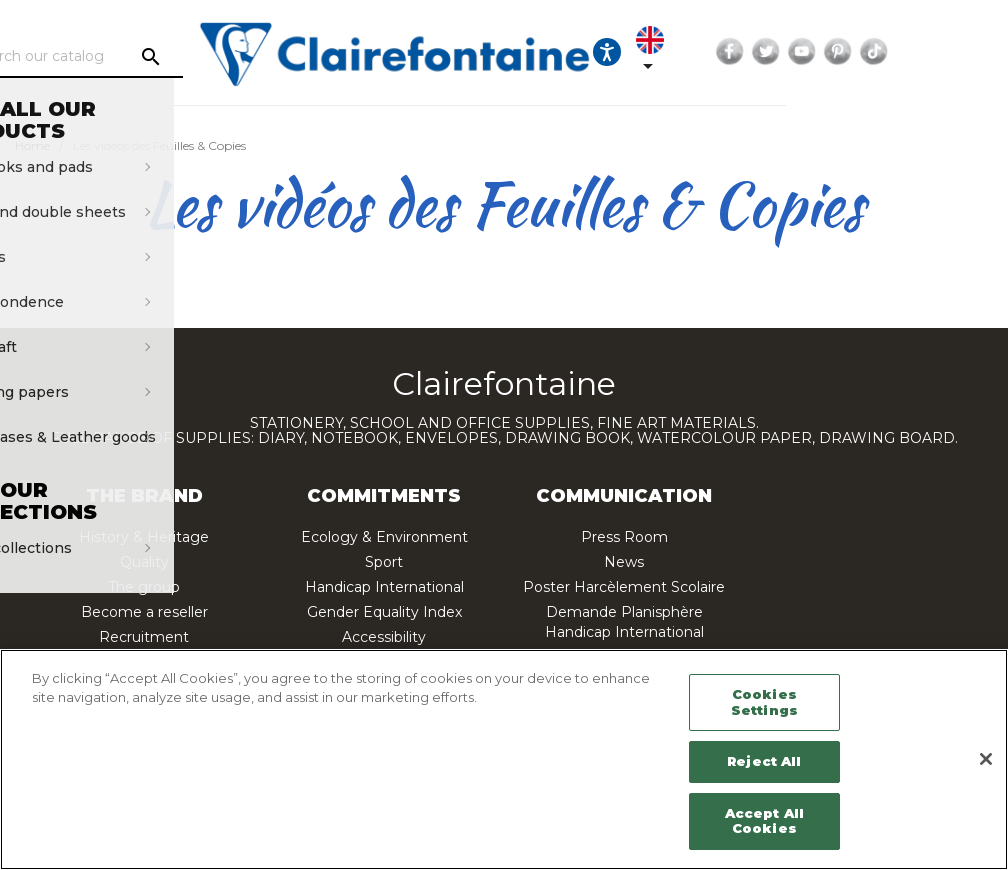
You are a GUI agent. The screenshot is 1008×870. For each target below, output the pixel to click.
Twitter (902, 52)
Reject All (764, 761)
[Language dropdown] (784, 52)
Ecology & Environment (384, 537)
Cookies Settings (764, 702)
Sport (384, 562)
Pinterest (974, 52)
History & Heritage (144, 537)
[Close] (986, 759)
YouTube (938, 52)
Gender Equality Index (384, 612)
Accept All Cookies (764, 821)
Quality (144, 562)
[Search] (182, 57)
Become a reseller (144, 612)
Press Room (624, 537)
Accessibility (384, 637)
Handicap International (384, 587)
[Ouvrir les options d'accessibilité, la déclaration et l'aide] (731, 52)
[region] (504, 759)
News (624, 562)
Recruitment (144, 637)
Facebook (866, 52)
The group (144, 587)
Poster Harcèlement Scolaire (624, 587)
